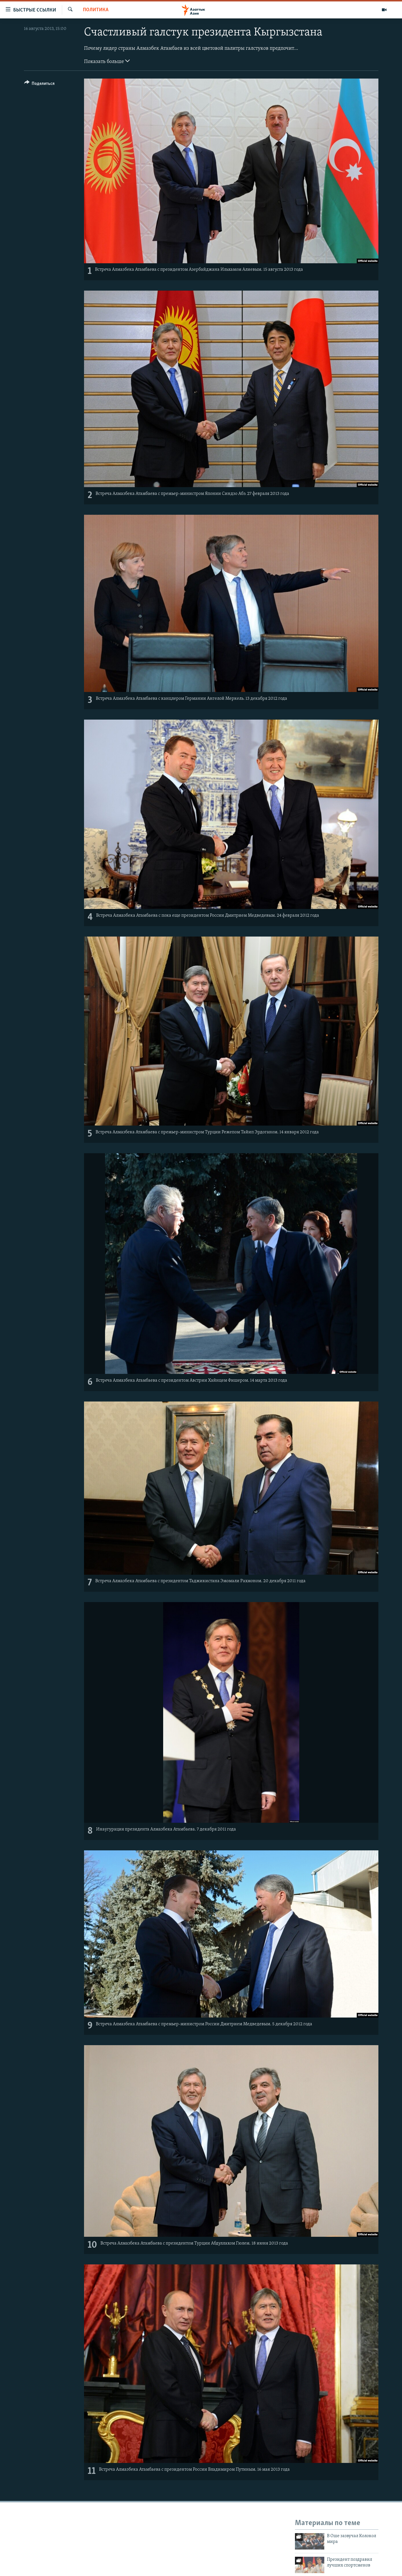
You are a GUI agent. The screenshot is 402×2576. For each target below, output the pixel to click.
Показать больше (107, 61)
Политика (95, 10)
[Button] (39, 84)
